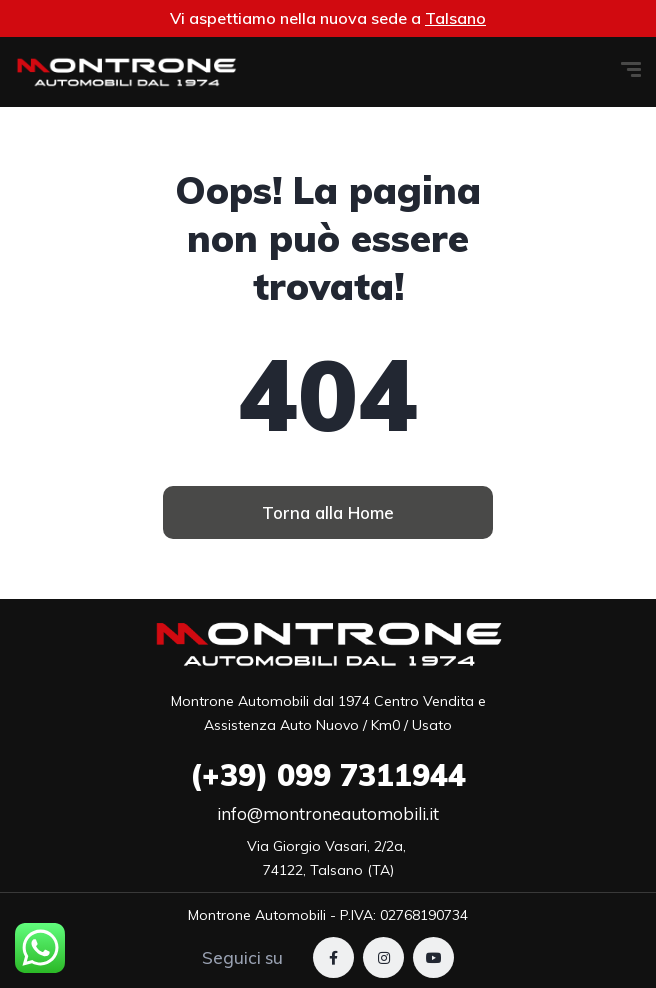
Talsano (455, 18)
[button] (328, 512)
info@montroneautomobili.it (328, 813)
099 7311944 (328, 775)
